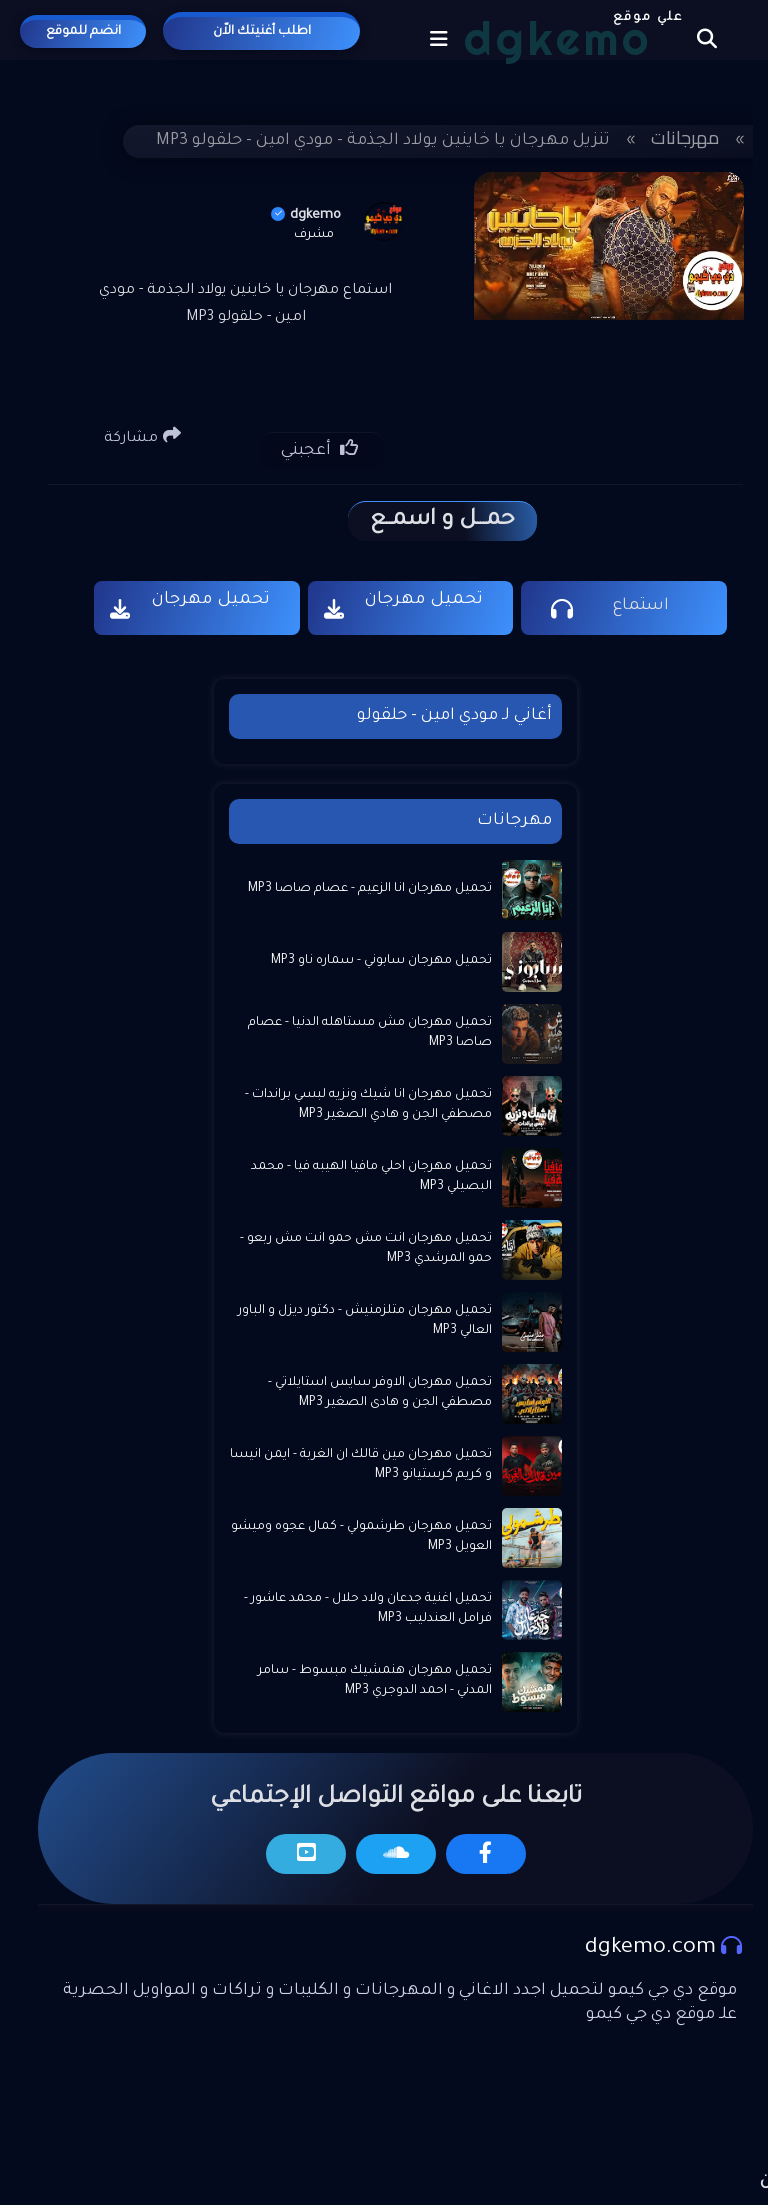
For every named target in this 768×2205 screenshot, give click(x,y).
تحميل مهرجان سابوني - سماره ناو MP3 (381, 961)
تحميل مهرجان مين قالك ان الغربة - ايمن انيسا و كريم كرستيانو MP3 (361, 1465)
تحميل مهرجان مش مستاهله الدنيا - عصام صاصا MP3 (370, 1033)
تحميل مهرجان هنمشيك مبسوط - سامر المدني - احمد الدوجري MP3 (375, 1681)
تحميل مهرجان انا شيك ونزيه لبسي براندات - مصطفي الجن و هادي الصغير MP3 (368, 1105)
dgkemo (306, 215)
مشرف (314, 235)
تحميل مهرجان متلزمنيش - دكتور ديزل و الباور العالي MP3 (365, 1321)
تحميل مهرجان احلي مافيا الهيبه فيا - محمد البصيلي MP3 (371, 1177)
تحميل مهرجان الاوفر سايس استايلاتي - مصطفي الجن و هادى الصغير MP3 (380, 1393)
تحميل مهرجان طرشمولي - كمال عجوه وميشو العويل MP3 (361, 1537)
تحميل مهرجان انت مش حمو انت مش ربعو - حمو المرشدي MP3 (366, 1249)
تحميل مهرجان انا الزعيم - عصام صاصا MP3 (370, 889)
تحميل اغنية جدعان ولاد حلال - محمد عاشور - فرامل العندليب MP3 (368, 1609)
